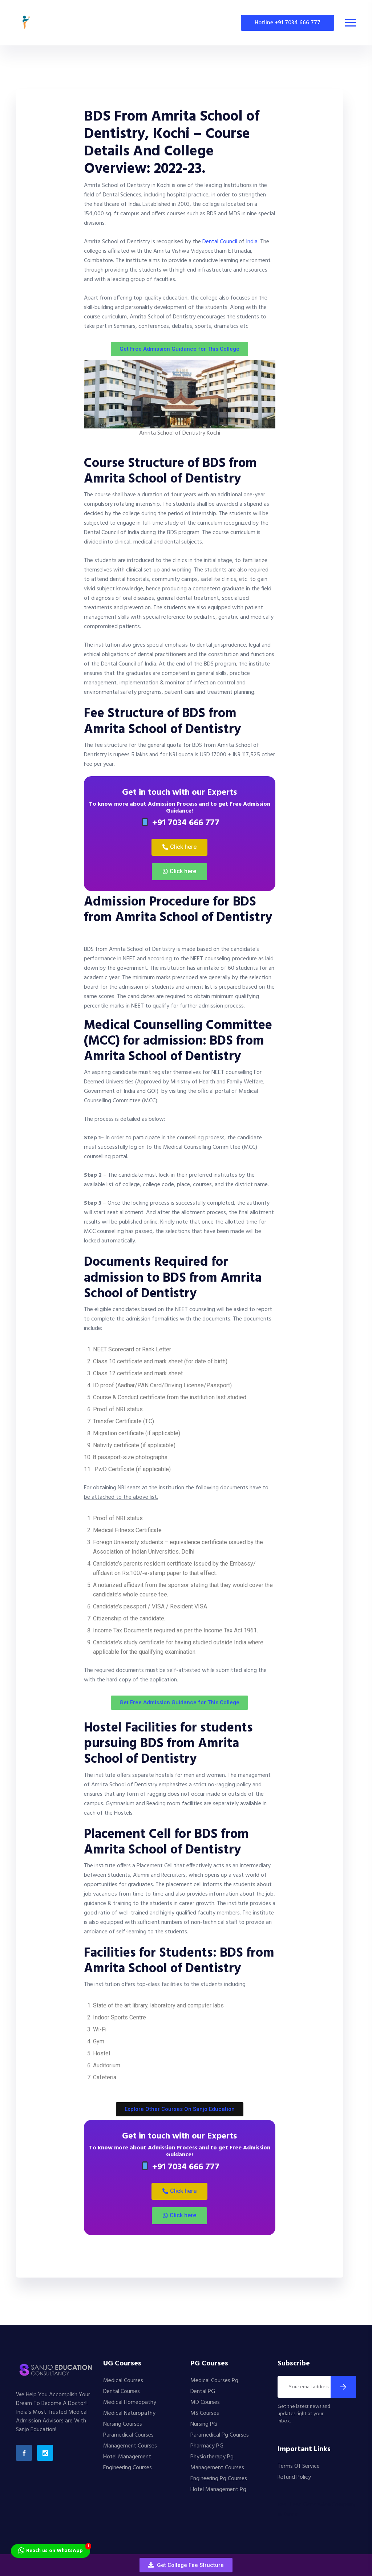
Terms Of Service (299, 2466)
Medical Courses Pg (214, 2380)
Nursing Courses (122, 2424)
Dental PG (202, 2391)
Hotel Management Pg (218, 2489)
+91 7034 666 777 (180, 823)
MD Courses (205, 2402)
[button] (186, 2565)
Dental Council (219, 242)
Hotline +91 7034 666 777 (287, 23)
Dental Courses (121, 2391)
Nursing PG (203, 2424)
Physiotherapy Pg (212, 2457)
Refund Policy (294, 2477)
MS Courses (204, 2413)
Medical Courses (123, 2380)
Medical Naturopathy (129, 2413)
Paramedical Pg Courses (219, 2435)
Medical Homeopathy (129, 2402)
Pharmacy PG (206, 2446)
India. (253, 242)
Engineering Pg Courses (218, 2478)
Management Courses (130, 2446)
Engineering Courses (127, 2468)
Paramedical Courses (128, 2435)
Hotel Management (127, 2457)
